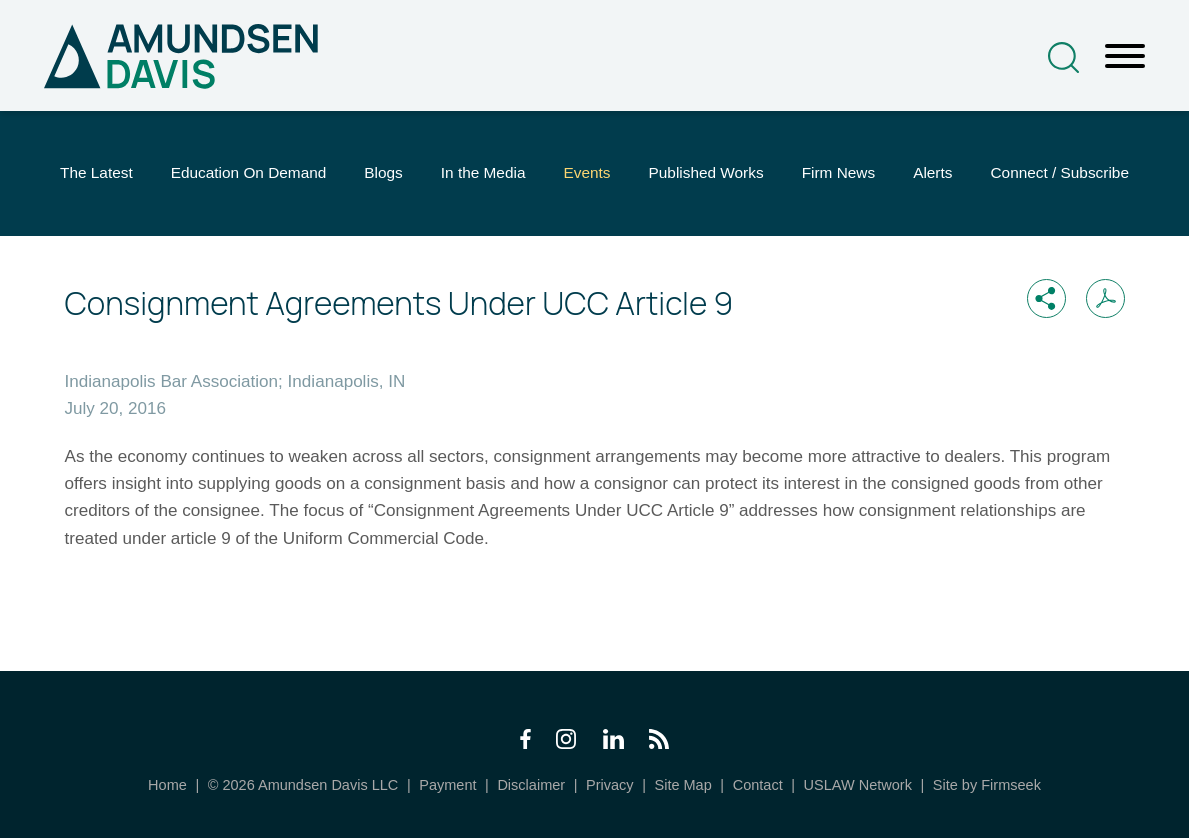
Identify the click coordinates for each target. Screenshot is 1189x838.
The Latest (96, 172)
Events (586, 172)
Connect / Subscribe (1059, 172)
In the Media (483, 172)
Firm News (838, 172)
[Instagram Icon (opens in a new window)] (567, 743)
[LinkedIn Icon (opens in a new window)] (613, 743)
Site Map (682, 785)
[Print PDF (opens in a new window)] (1105, 298)
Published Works (706, 172)
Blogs (383, 172)
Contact (758, 785)
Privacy (610, 785)
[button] (1046, 298)
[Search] (1063, 57)
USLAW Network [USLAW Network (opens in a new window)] (858, 785)
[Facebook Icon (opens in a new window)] (525, 743)
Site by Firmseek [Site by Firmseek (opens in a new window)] (987, 785)
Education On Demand (249, 172)
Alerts (932, 172)
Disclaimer (531, 785)
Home (167, 785)
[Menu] (1125, 57)
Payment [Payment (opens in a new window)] (447, 785)
